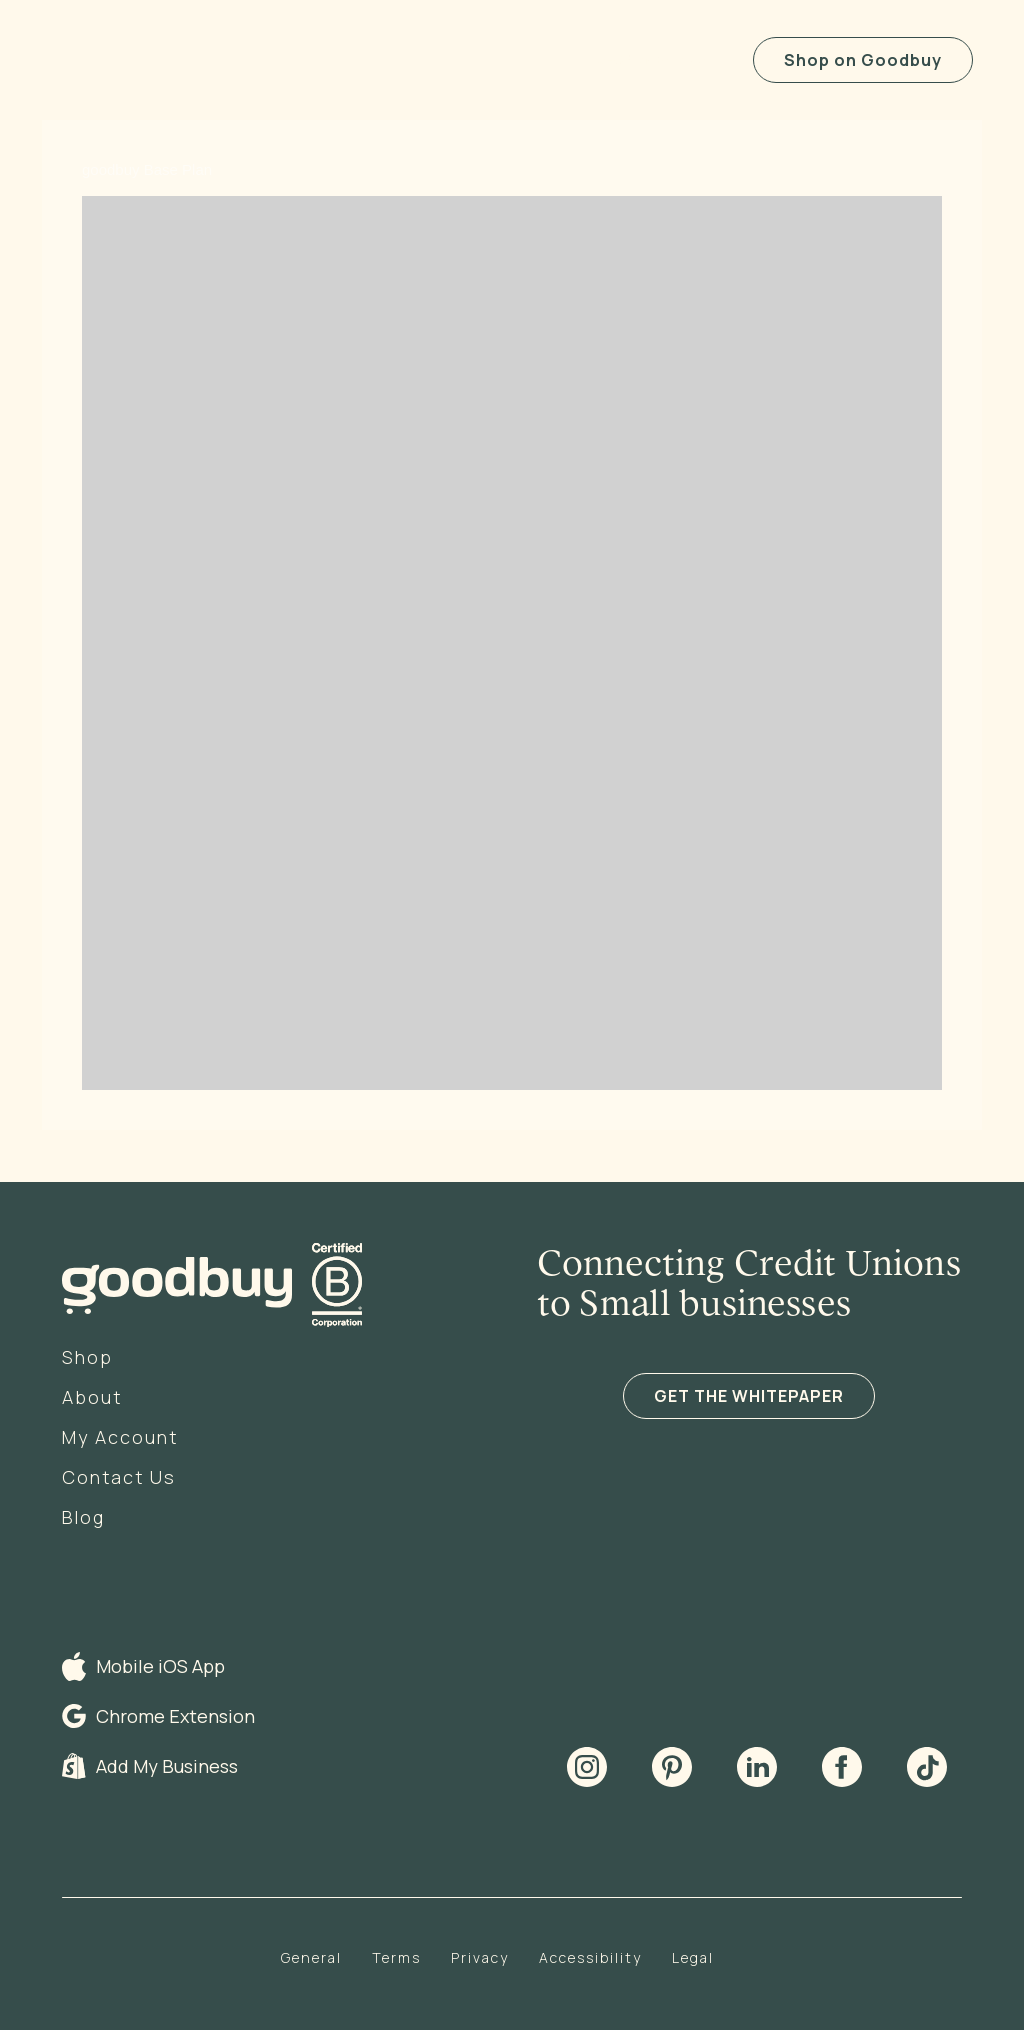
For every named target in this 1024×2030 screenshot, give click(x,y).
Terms (396, 1957)
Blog (83, 1517)
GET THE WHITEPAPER (749, 1396)
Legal (693, 1957)
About (92, 1397)
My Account (120, 1437)
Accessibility (590, 1957)
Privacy (480, 1957)
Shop (87, 1357)
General (311, 1957)
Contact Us (119, 1477)
